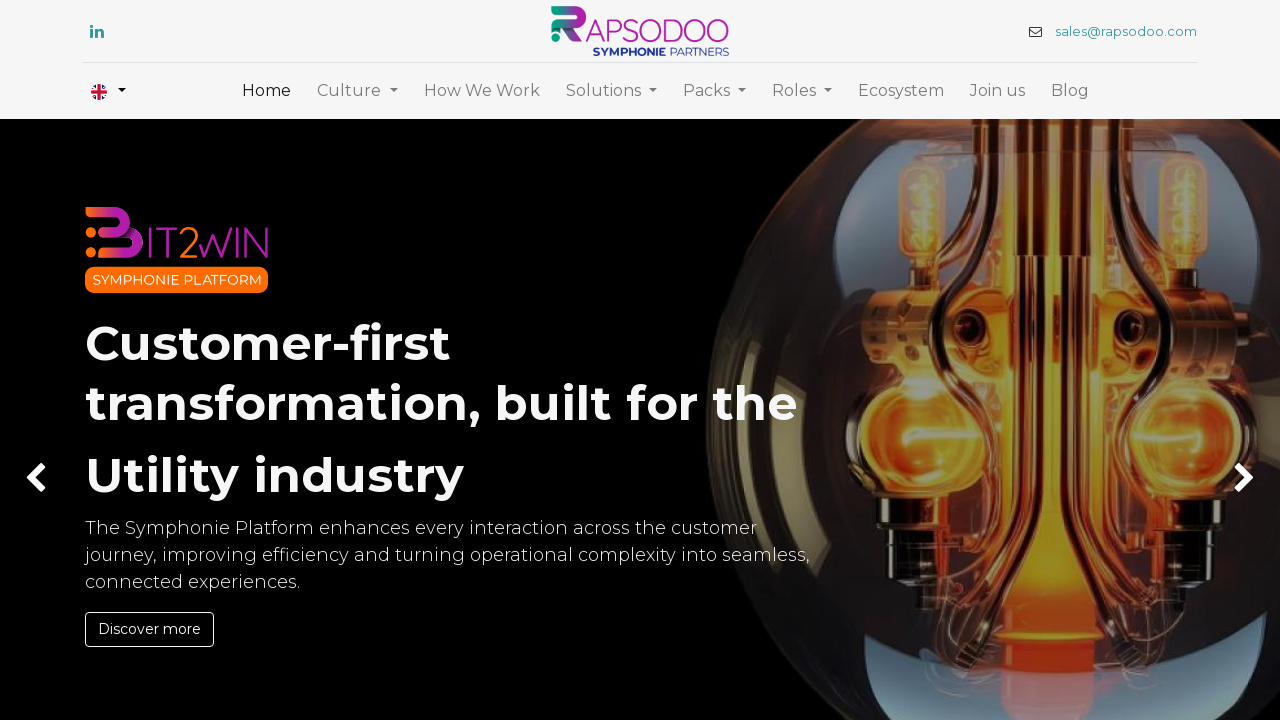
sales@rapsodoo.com (1124, 31)
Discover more (149, 629)
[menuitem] (266, 91)
